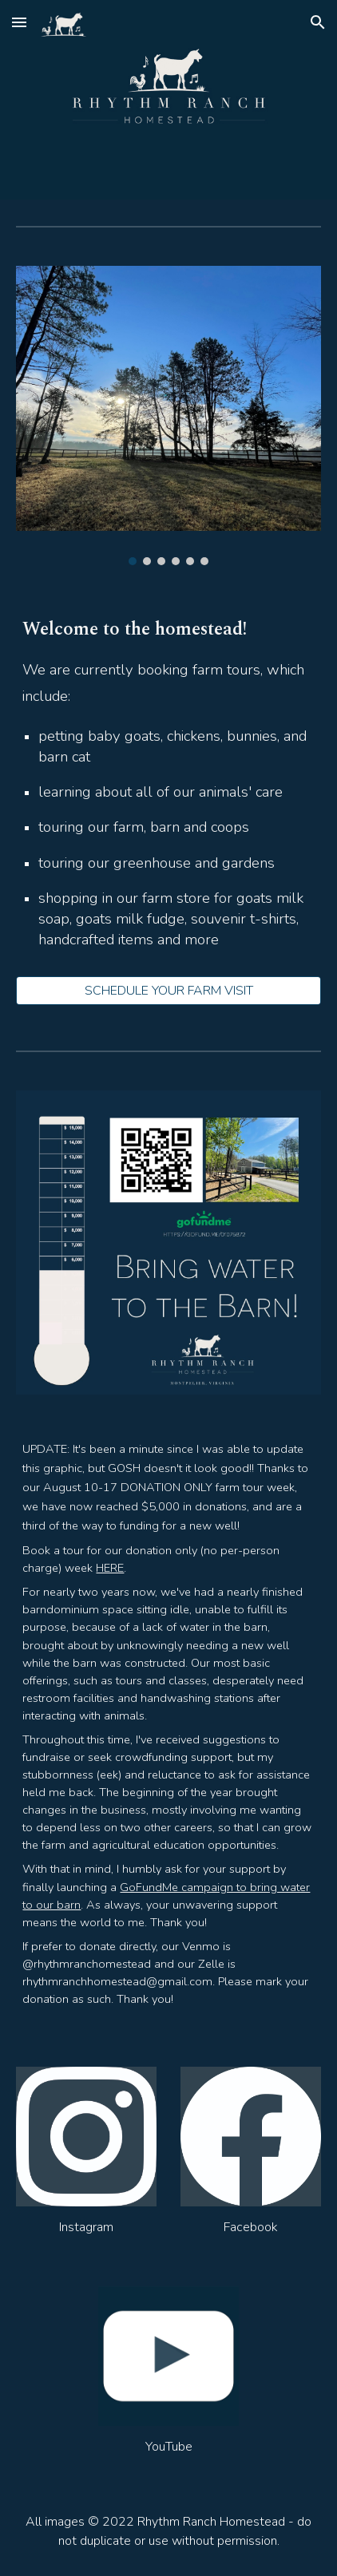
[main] (168, 790)
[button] (19, 22)
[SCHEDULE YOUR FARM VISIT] (168, 990)
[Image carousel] (168, 415)
